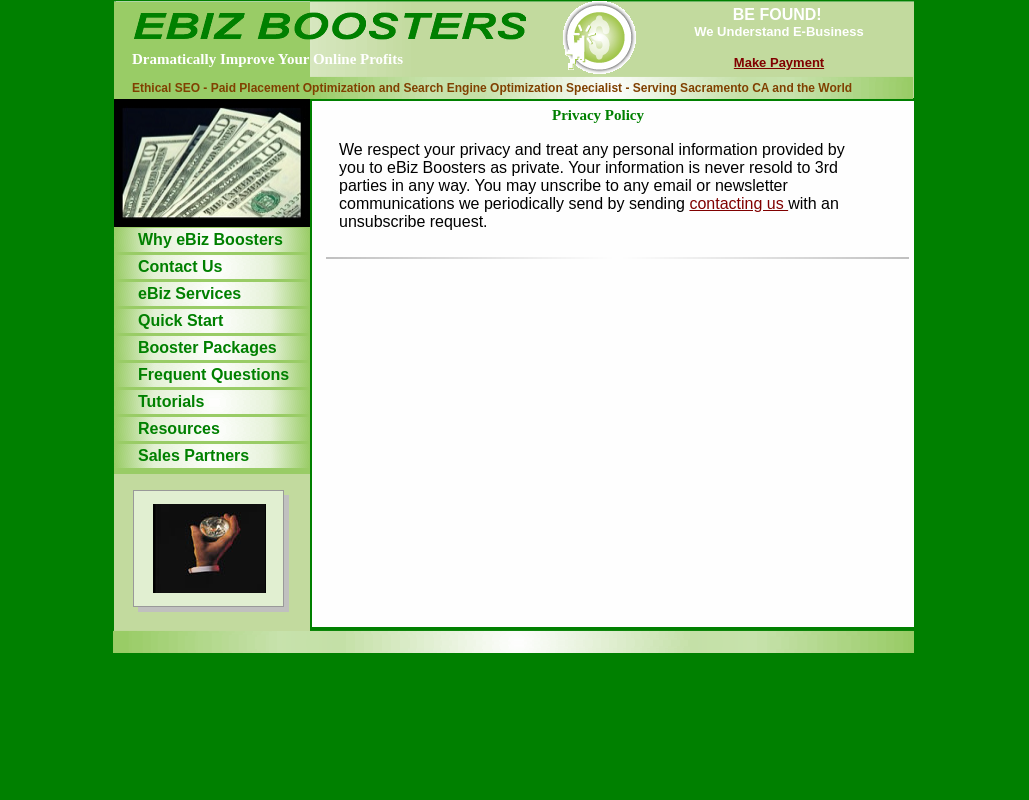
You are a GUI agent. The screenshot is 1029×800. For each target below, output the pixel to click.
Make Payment (779, 62)
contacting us (738, 203)
